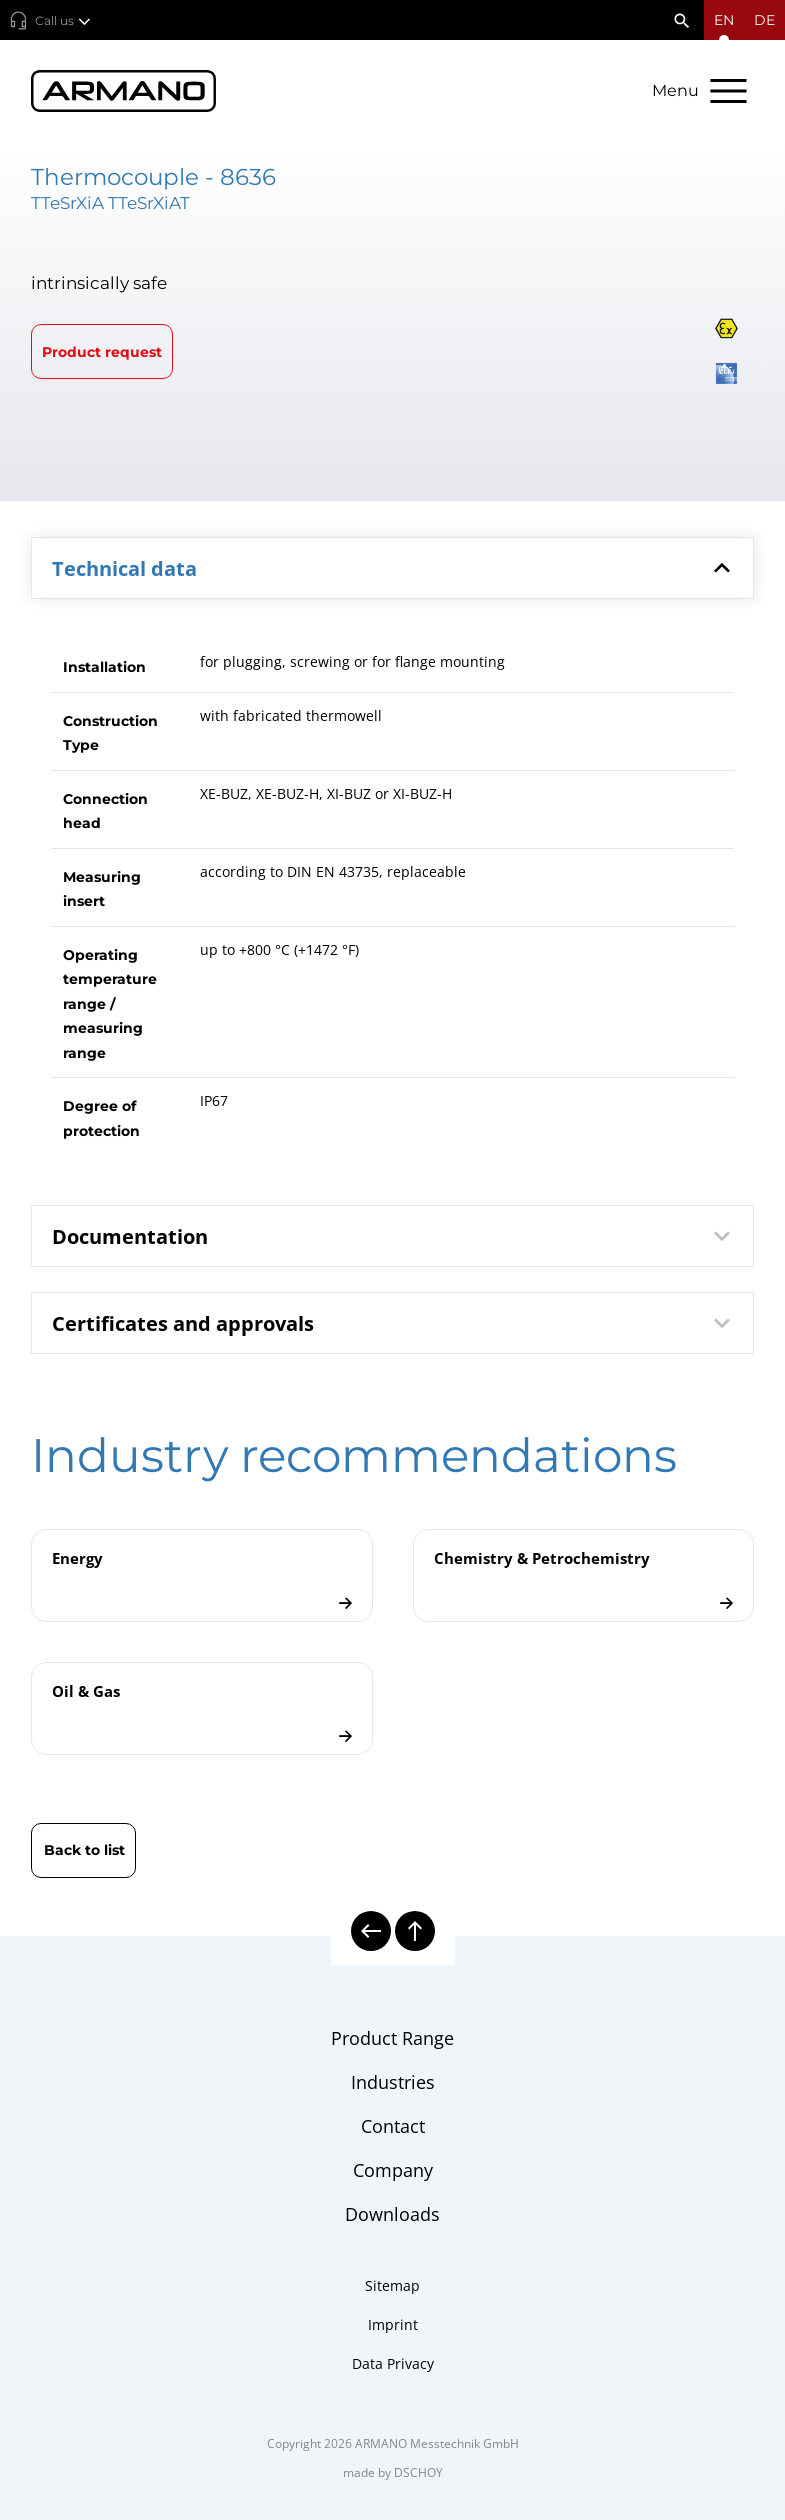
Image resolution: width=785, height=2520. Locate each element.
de (764, 20)
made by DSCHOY (393, 2472)
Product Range (392, 2038)
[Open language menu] (724, 20)
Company (393, 2170)
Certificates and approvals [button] (394, 1323)
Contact (393, 2126)
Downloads (392, 2214)
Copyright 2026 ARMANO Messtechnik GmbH (393, 2443)
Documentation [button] (394, 1236)
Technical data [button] (394, 568)
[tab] (392, 568)
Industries (393, 2082)
